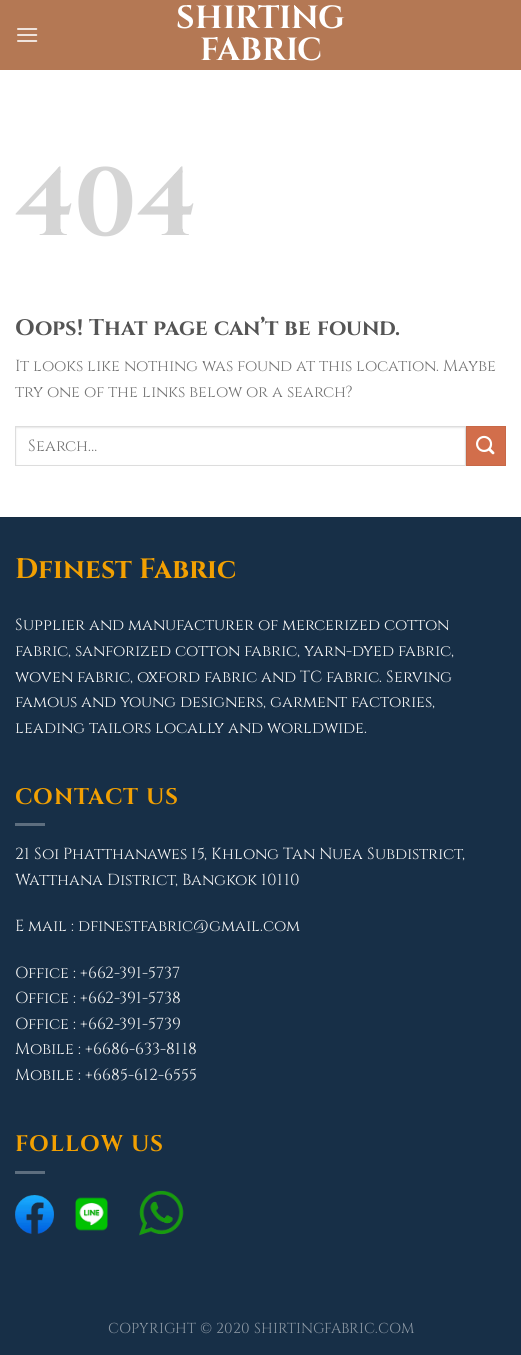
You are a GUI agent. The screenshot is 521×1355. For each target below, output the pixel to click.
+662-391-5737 (130, 973)
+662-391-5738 (130, 998)
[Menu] (27, 34)
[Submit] (486, 445)
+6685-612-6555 (141, 1075)
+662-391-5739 (130, 1024)
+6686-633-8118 (141, 1049)
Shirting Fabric (260, 35)
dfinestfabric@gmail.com (189, 926)
